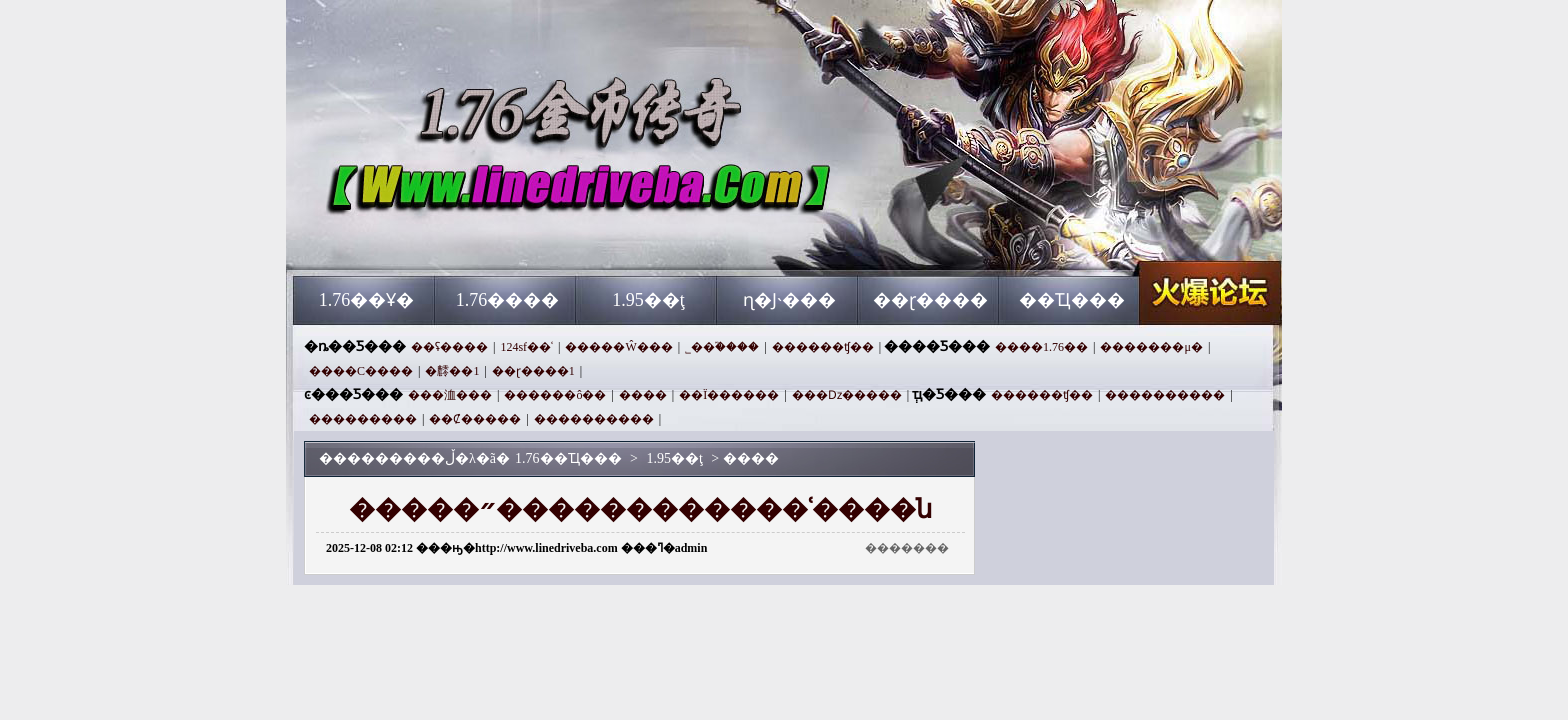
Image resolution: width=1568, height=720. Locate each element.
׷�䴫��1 (452, 371)
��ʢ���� (449, 347)
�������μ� (1151, 347)
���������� (1165, 395)
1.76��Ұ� (367, 300)
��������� (363, 419)
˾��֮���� (722, 347)
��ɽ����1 (533, 371)
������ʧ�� (823, 347)
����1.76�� (1041, 347)
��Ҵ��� (1072, 300)
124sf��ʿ (526, 347)
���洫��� (450, 395)
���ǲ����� (847, 395)
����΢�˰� (643, 395)
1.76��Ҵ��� (485, 240)
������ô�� (555, 395)
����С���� (361, 371)
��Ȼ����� (475, 419)
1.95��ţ (648, 300)
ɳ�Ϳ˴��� (789, 300)
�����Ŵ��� (618, 347)
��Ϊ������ (729, 395)
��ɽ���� (930, 300)
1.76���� (508, 300)
